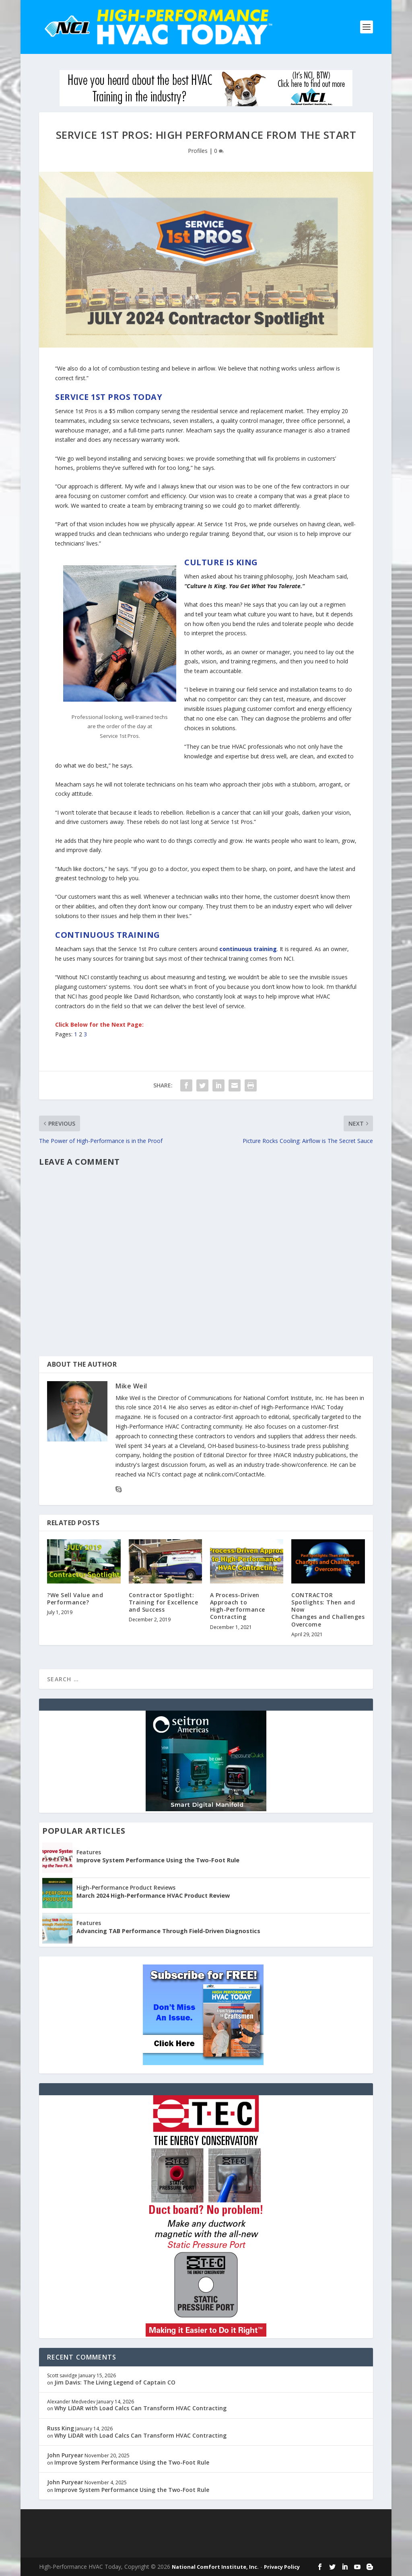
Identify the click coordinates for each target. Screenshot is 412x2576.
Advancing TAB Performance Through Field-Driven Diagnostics (168, 1930)
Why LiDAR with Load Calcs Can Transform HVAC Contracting (140, 2408)
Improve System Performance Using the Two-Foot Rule (157, 1860)
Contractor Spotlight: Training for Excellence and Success (163, 1602)
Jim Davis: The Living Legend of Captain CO (114, 2382)
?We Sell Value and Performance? (75, 1598)
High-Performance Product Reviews (125, 1887)
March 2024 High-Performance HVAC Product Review (153, 1895)
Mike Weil (131, 1386)
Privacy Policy (282, 2566)
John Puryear (65, 2455)
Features (88, 1852)
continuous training (248, 949)
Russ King (60, 2428)
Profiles (198, 150)
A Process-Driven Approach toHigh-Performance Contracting (237, 1606)
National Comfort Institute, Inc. (215, 2566)
